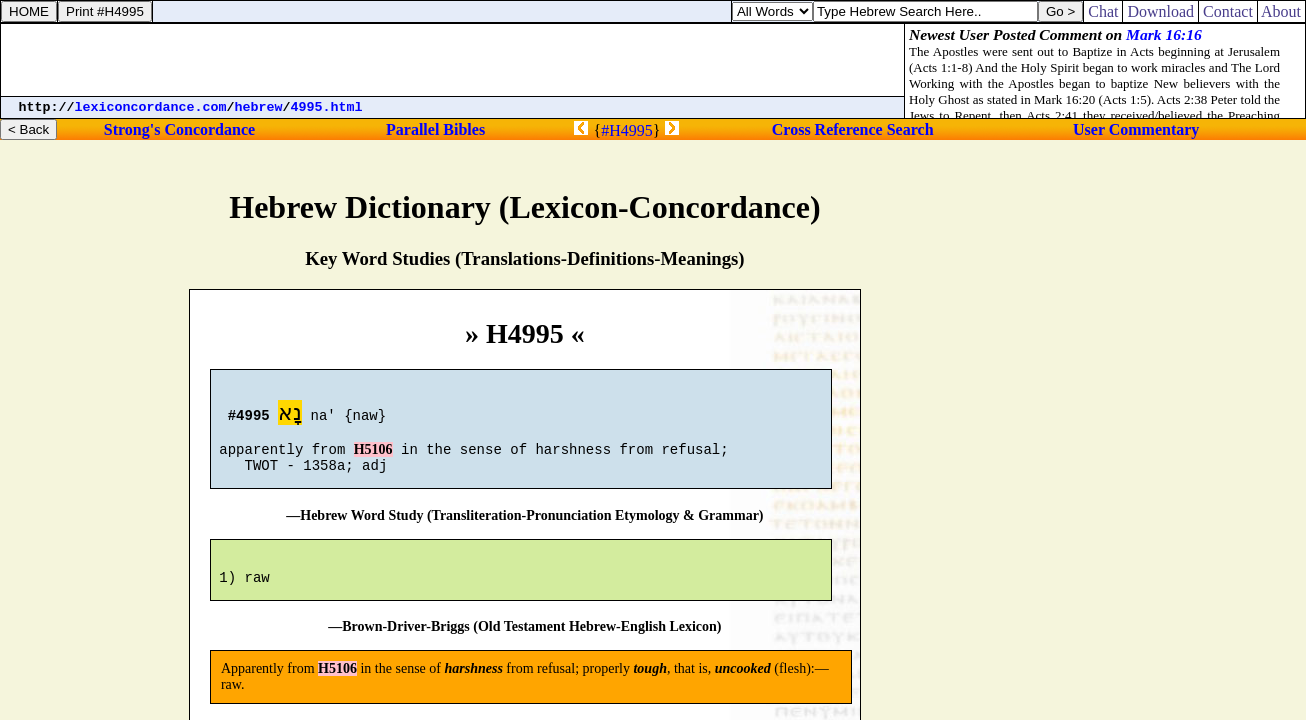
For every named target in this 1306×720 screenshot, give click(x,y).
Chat (1103, 11)
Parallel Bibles (435, 129)
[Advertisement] (453, 60)
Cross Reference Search (853, 129)
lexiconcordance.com (151, 107)
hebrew (259, 107)
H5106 (373, 458)
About (1281, 11)
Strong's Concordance (179, 129)
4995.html (327, 107)
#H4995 (627, 130)
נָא (290, 415)
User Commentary (1136, 129)
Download (1160, 11)
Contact (1228, 11)
